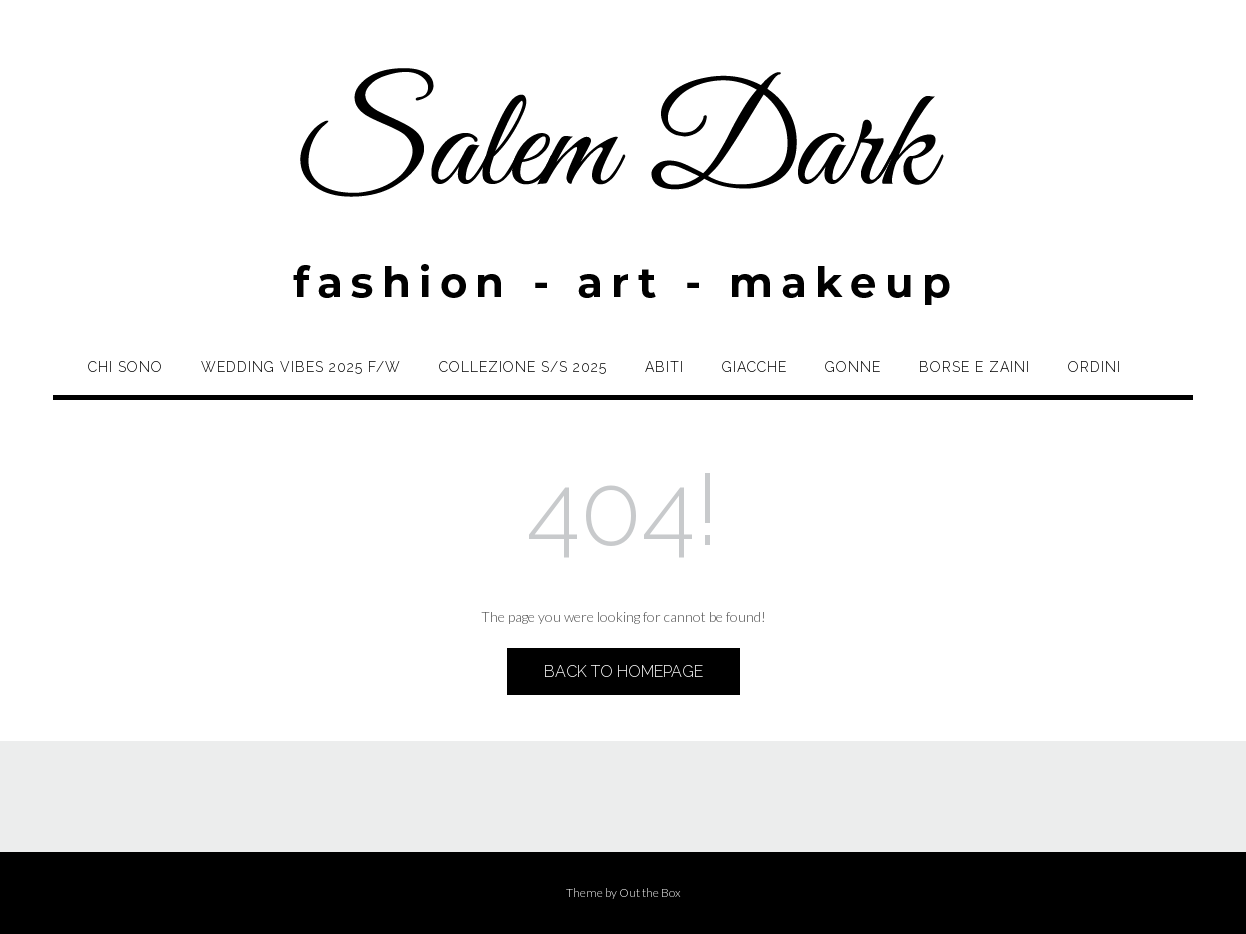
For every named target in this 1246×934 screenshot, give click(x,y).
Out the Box (650, 892)
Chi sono (125, 367)
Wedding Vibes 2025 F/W (301, 367)
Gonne (853, 367)
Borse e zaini (974, 367)
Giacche (754, 367)
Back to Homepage (623, 671)
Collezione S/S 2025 (523, 367)
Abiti (664, 367)
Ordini (1094, 367)
